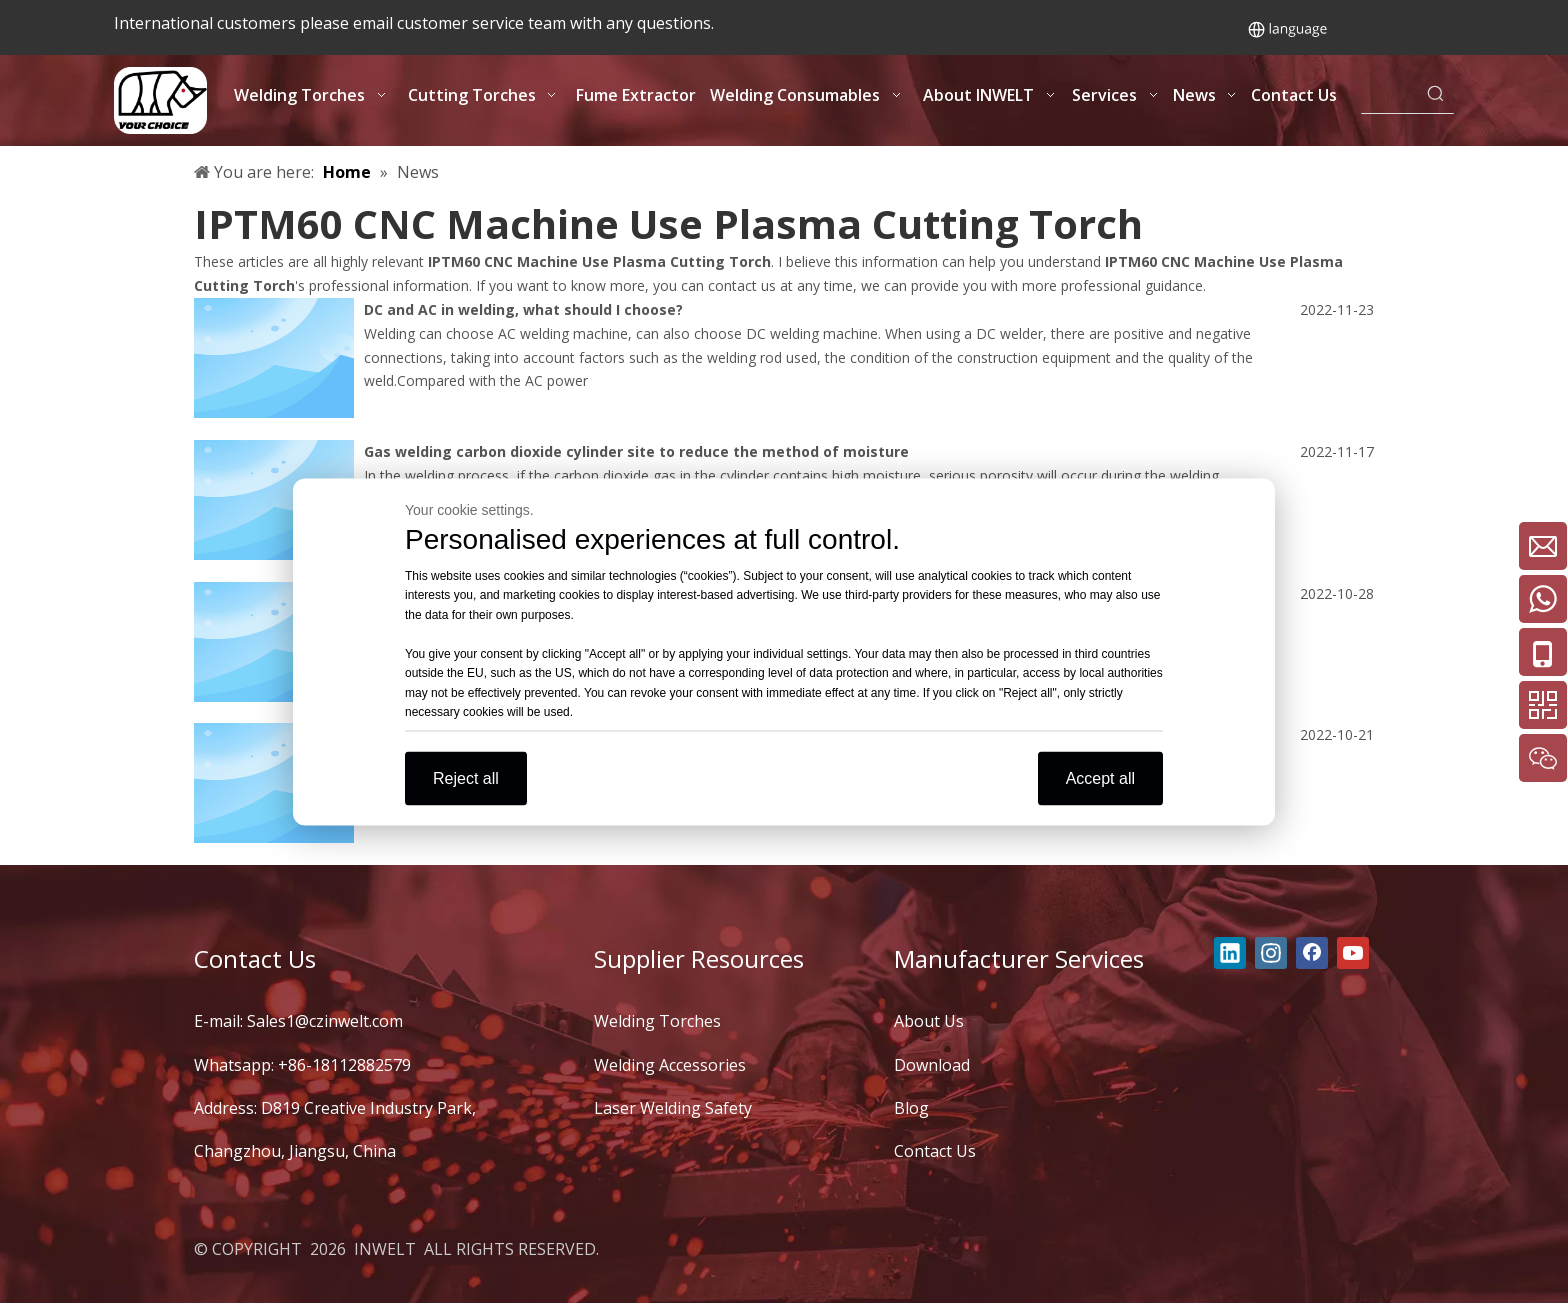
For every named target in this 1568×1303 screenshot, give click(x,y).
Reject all (466, 777)
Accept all (1100, 777)
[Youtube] (1353, 953)
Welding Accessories (670, 1065)
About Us (929, 1021)
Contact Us (935, 1151)
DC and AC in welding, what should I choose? (523, 309)
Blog (911, 1108)
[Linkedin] (1230, 953)
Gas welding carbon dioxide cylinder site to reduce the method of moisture (636, 451)
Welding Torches (657, 1021)
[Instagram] (1271, 953)
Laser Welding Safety (673, 1108)
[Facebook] (1312, 953)
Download (932, 1065)
